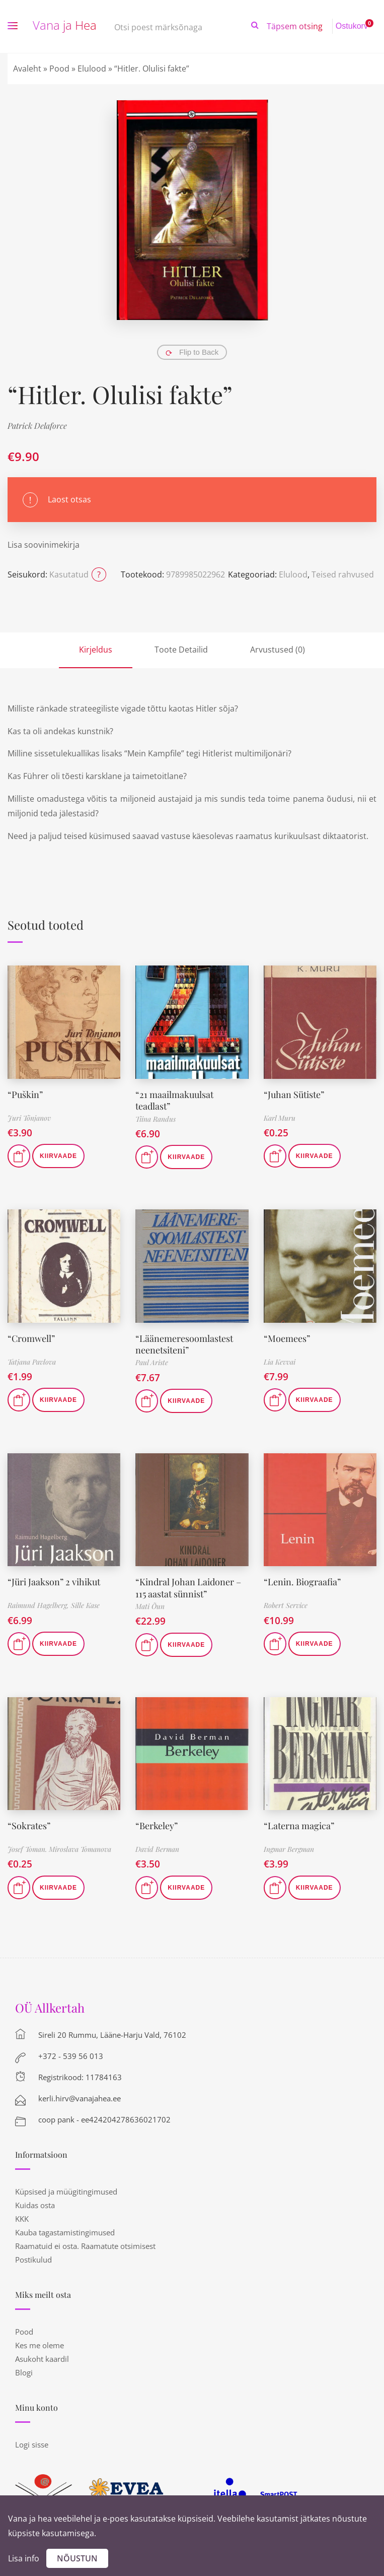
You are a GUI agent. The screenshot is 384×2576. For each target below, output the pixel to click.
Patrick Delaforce (37, 425)
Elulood (92, 68)
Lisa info (23, 2558)
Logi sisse (31, 2444)
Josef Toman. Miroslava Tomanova (59, 1849)
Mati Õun (150, 1606)
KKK (22, 2219)
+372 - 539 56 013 (70, 2056)
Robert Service (286, 1605)
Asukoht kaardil (42, 2359)
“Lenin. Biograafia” (302, 1582)
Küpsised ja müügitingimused (66, 2191)
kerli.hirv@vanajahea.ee (79, 2098)
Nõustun (77, 2558)
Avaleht (27, 68)
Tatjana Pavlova (32, 1362)
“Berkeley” (156, 1826)
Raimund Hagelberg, (39, 1605)
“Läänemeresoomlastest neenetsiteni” (184, 1344)
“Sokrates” (29, 1826)
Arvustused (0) (277, 649)
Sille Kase (85, 1605)
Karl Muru (279, 1118)
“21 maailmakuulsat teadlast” (174, 1100)
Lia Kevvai (279, 1362)
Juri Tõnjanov (29, 1118)
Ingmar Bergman (289, 1849)
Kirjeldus (95, 649)
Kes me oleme (39, 2345)
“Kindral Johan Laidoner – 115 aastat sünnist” (188, 1587)
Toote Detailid (181, 649)
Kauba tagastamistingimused (65, 2232)
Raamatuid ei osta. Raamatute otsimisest (85, 2246)
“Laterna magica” (299, 1826)
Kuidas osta (35, 2205)
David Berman (157, 1849)
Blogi (24, 2372)
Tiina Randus (155, 1119)
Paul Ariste (151, 1362)
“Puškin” (25, 1094)
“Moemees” (287, 1338)
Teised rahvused (343, 574)
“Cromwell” (31, 1338)
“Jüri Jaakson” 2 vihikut (54, 1582)
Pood (59, 68)
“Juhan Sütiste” (294, 1094)
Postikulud (33, 2260)
